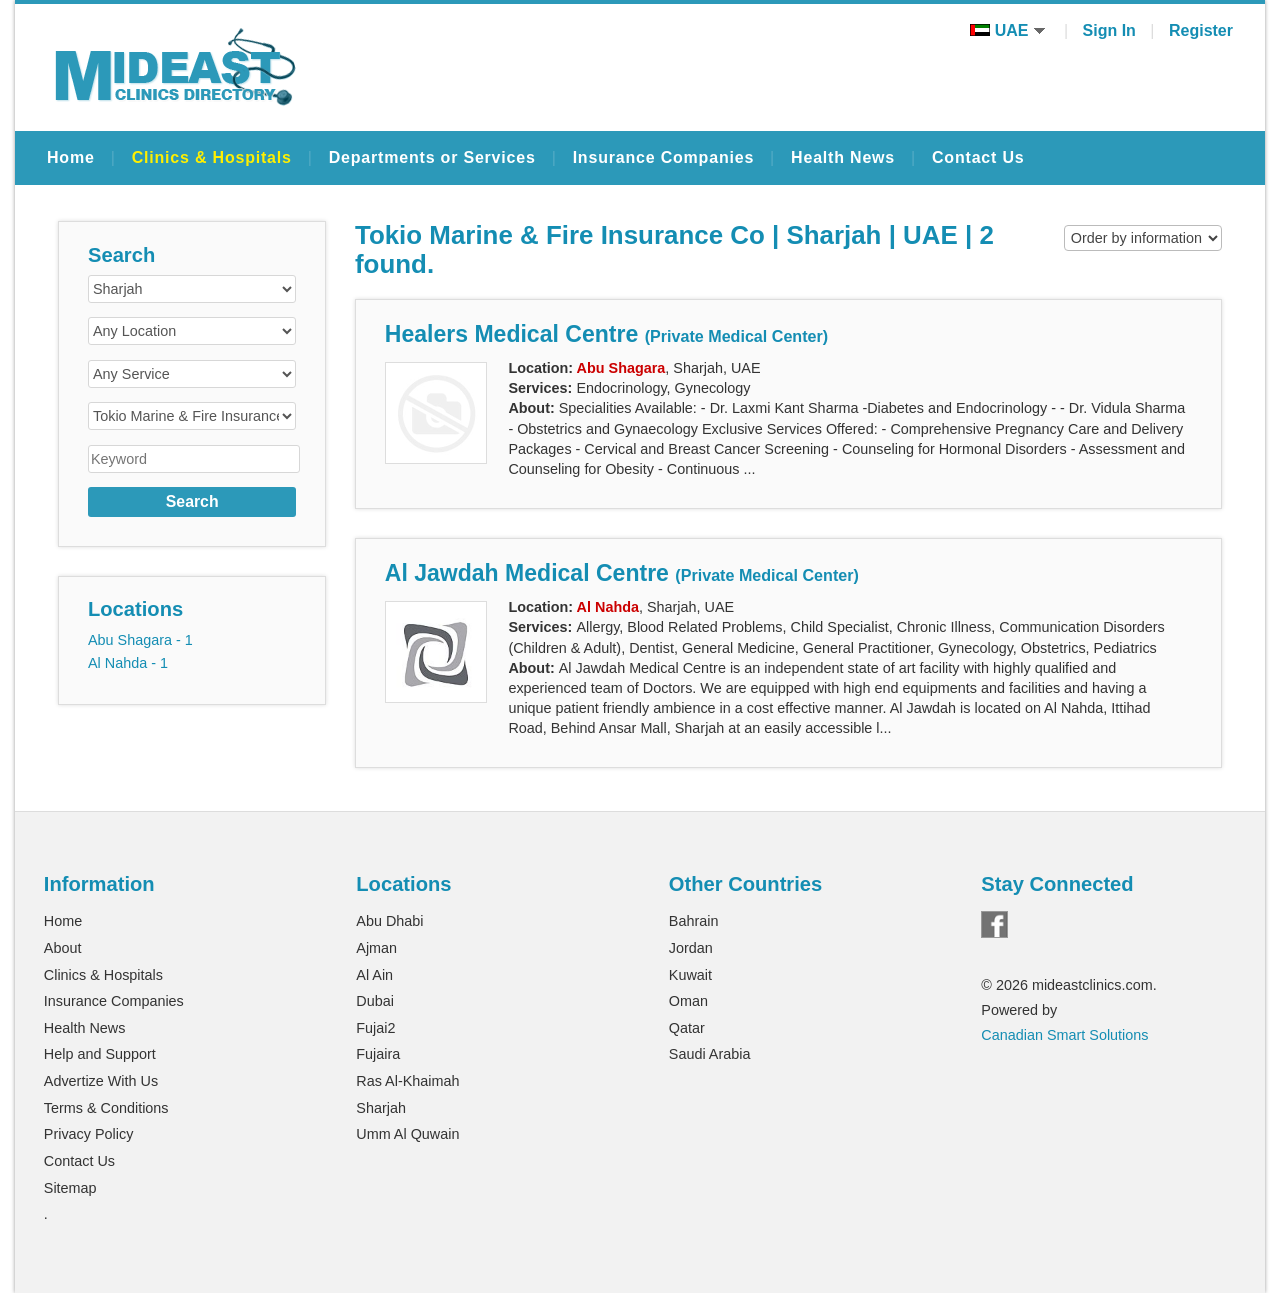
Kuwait (690, 975)
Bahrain (694, 921)
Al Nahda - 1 (128, 663)
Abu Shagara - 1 (140, 640)
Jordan (691, 948)
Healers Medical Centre (606, 334)
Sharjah (381, 1108)
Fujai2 (375, 1028)
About (63, 948)
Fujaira (378, 1054)
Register (1201, 30)
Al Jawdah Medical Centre (622, 573)
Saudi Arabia (710, 1054)
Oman (688, 1001)
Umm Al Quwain (407, 1134)
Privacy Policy (89, 1134)
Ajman (376, 948)
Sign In (1109, 30)
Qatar (687, 1028)
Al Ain (374, 975)
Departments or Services (432, 157)
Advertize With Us (101, 1081)
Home (71, 157)
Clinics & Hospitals (212, 157)
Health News (843, 157)
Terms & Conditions (106, 1108)
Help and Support (100, 1054)
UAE (1007, 30)
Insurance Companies (663, 157)
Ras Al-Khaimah (407, 1081)
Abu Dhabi (389, 921)
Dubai (375, 1001)
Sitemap (70, 1188)
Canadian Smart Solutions (1064, 1035)
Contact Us (978, 157)
